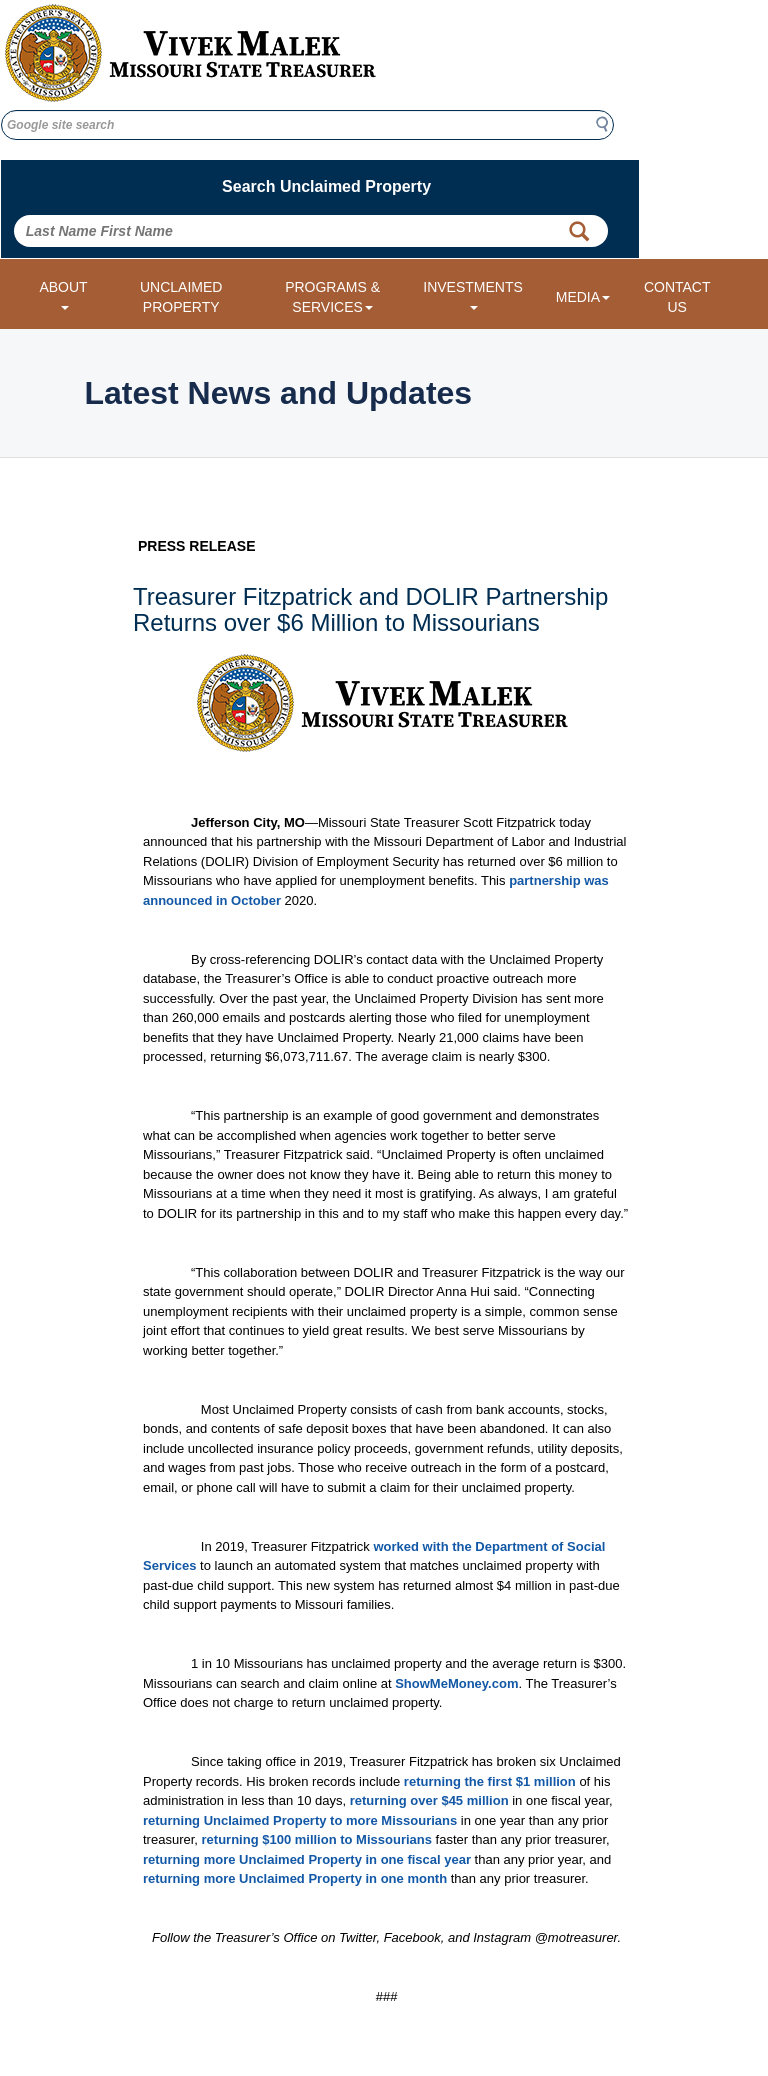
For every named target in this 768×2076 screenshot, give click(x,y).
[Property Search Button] (579, 231)
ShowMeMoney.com (456, 1683)
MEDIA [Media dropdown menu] (583, 297)
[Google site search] (307, 125)
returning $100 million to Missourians (317, 1839)
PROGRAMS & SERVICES (332, 297)
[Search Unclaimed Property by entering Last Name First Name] (311, 231)
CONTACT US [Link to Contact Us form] (677, 297)
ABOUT (63, 294)
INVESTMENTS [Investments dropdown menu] (473, 294)
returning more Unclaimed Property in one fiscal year (307, 1859)
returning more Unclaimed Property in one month (295, 1878)
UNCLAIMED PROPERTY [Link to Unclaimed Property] (181, 297)
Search (608, 124)
